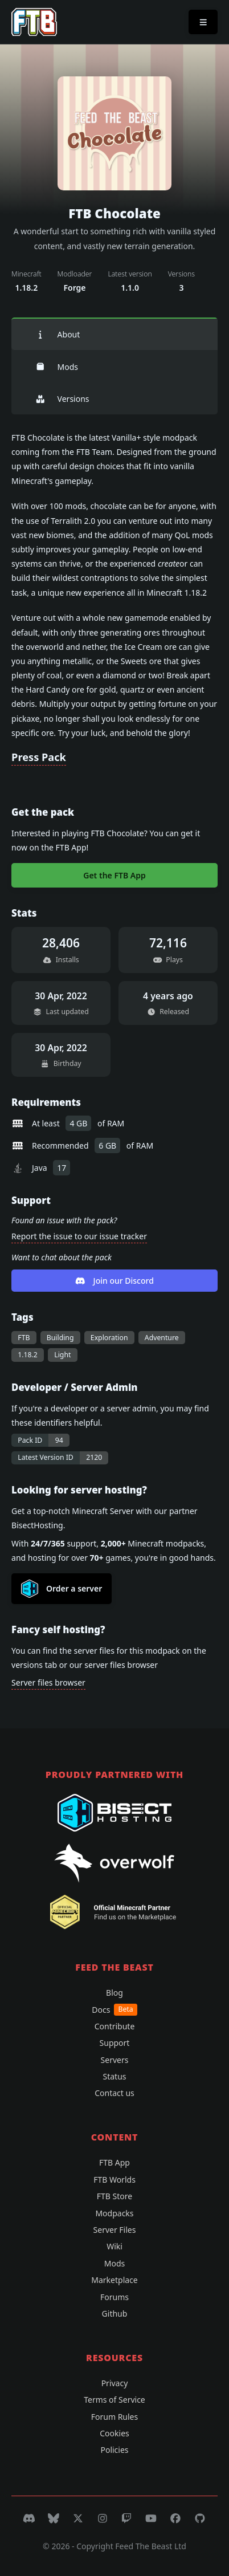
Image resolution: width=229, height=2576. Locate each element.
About (57, 334)
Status (114, 2076)
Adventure (162, 1337)
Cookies (114, 2433)
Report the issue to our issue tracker (79, 1236)
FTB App (114, 2162)
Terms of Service (114, 2399)
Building (60, 1337)
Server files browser (48, 1682)
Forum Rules (114, 2416)
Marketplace (114, 2279)
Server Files (114, 2229)
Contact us (114, 2092)
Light (62, 1355)
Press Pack (38, 757)
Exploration (109, 1337)
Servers (115, 2059)
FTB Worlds (114, 2179)
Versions (62, 398)
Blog (114, 1992)
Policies (114, 2449)
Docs (114, 2010)
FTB (24, 1337)
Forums (114, 2297)
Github (115, 2313)
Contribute (115, 2026)
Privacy (114, 2383)
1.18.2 (28, 1355)
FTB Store (114, 2196)
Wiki (114, 2246)
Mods (56, 366)
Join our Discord (114, 1280)
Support (115, 2042)
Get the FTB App (114, 875)
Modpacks (114, 2213)
